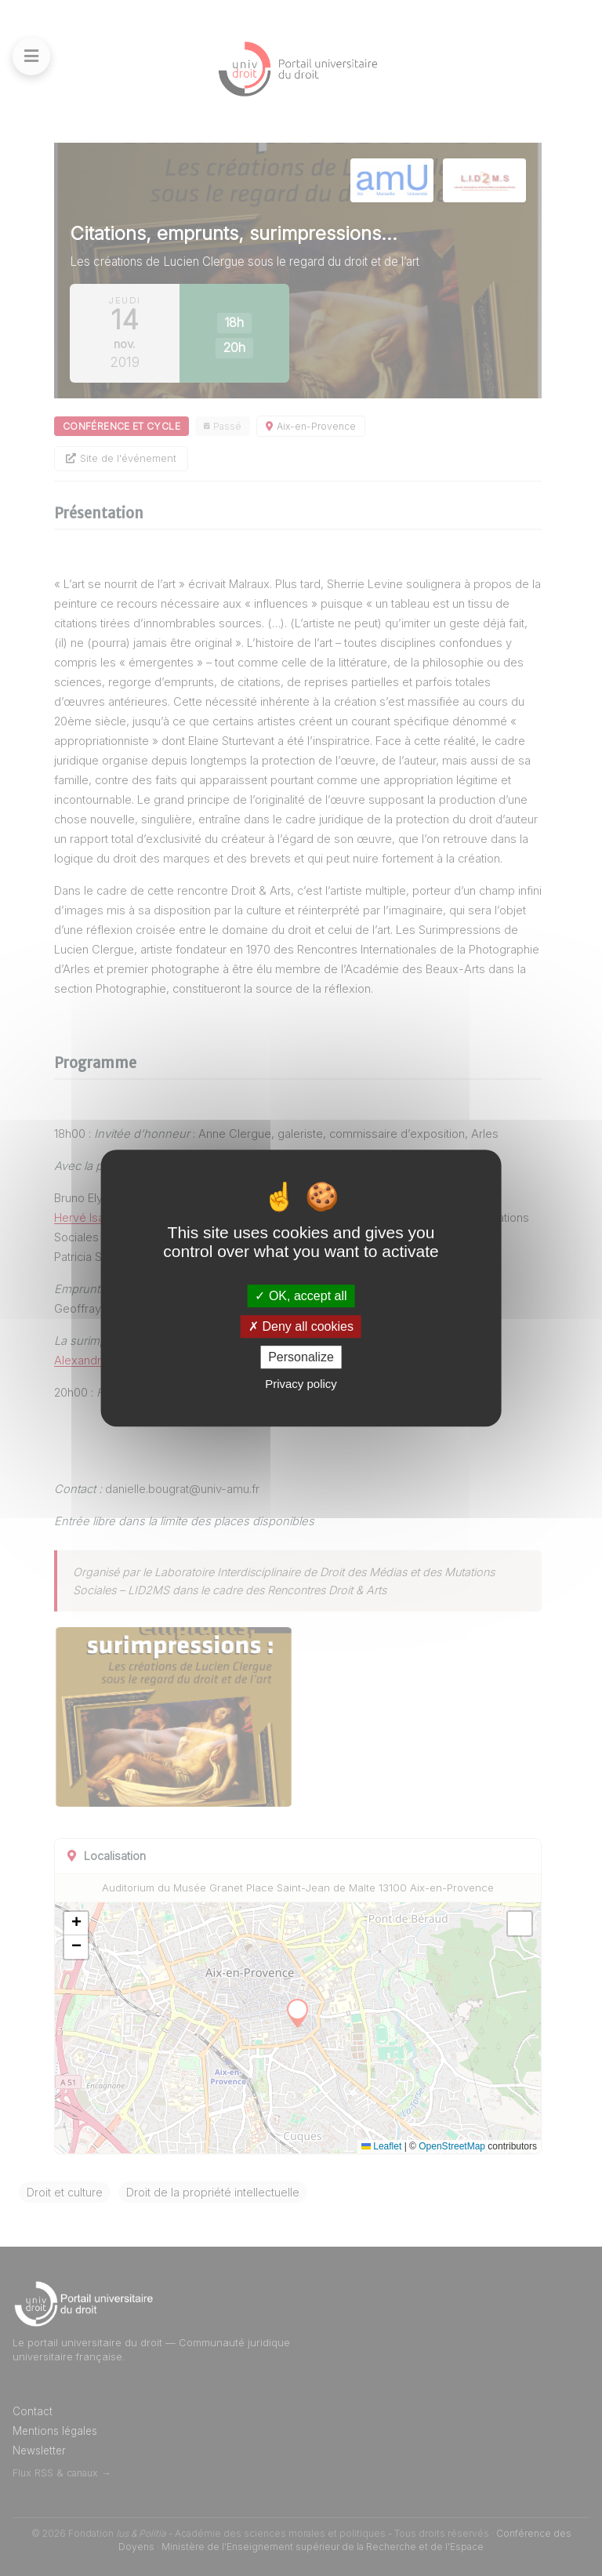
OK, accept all (300, 1296)
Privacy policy (301, 1383)
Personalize (301, 1357)
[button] (76, 1923)
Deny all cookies (301, 1326)
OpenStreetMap (452, 2146)
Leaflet (381, 2146)
